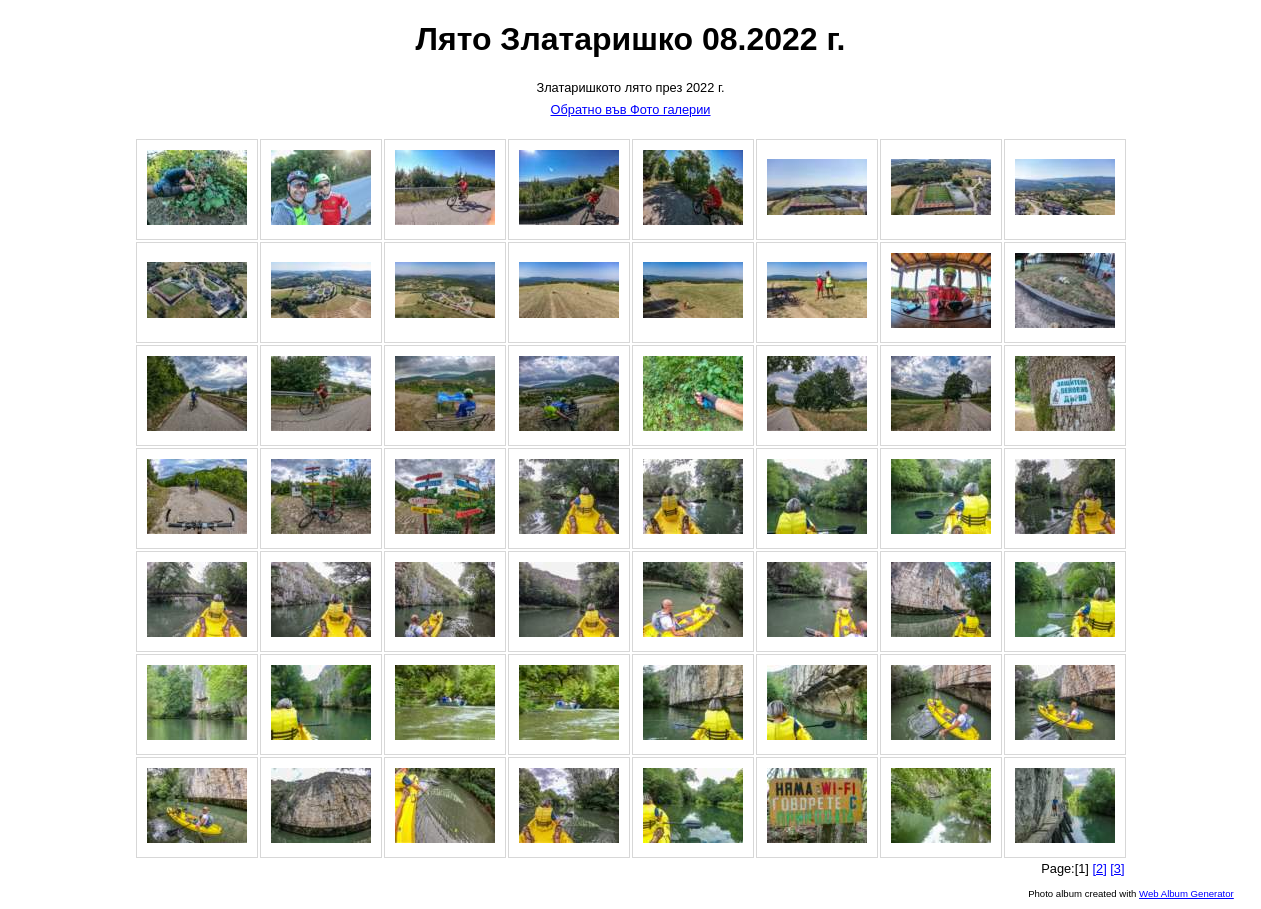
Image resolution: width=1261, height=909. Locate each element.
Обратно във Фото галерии (630, 109)
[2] (1099, 868)
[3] (1117, 868)
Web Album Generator (1186, 893)
